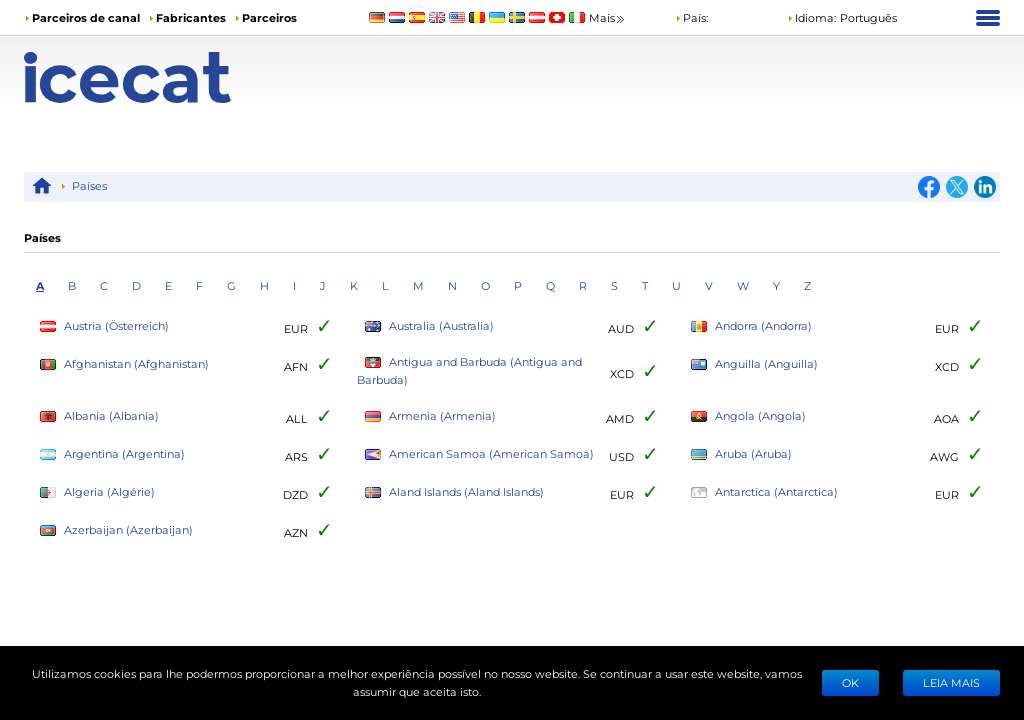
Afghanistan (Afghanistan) (124, 364)
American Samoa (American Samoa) (479, 454)
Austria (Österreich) (104, 326)
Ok (850, 682)
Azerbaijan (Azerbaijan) (116, 530)
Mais (608, 18)
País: (691, 17)
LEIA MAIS (951, 682)
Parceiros (269, 17)
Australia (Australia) (429, 326)
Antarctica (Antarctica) (764, 492)
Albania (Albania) (99, 416)
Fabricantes (191, 17)
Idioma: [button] (811, 17)
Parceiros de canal (86, 17)
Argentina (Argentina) (112, 454)
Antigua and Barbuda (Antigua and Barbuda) (469, 370)
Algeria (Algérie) (97, 492)
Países (89, 185)
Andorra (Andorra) (751, 326)
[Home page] (146, 77)
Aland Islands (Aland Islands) (454, 492)
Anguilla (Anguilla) (754, 364)
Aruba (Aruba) (741, 454)
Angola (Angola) (748, 416)
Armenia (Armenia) (430, 416)
